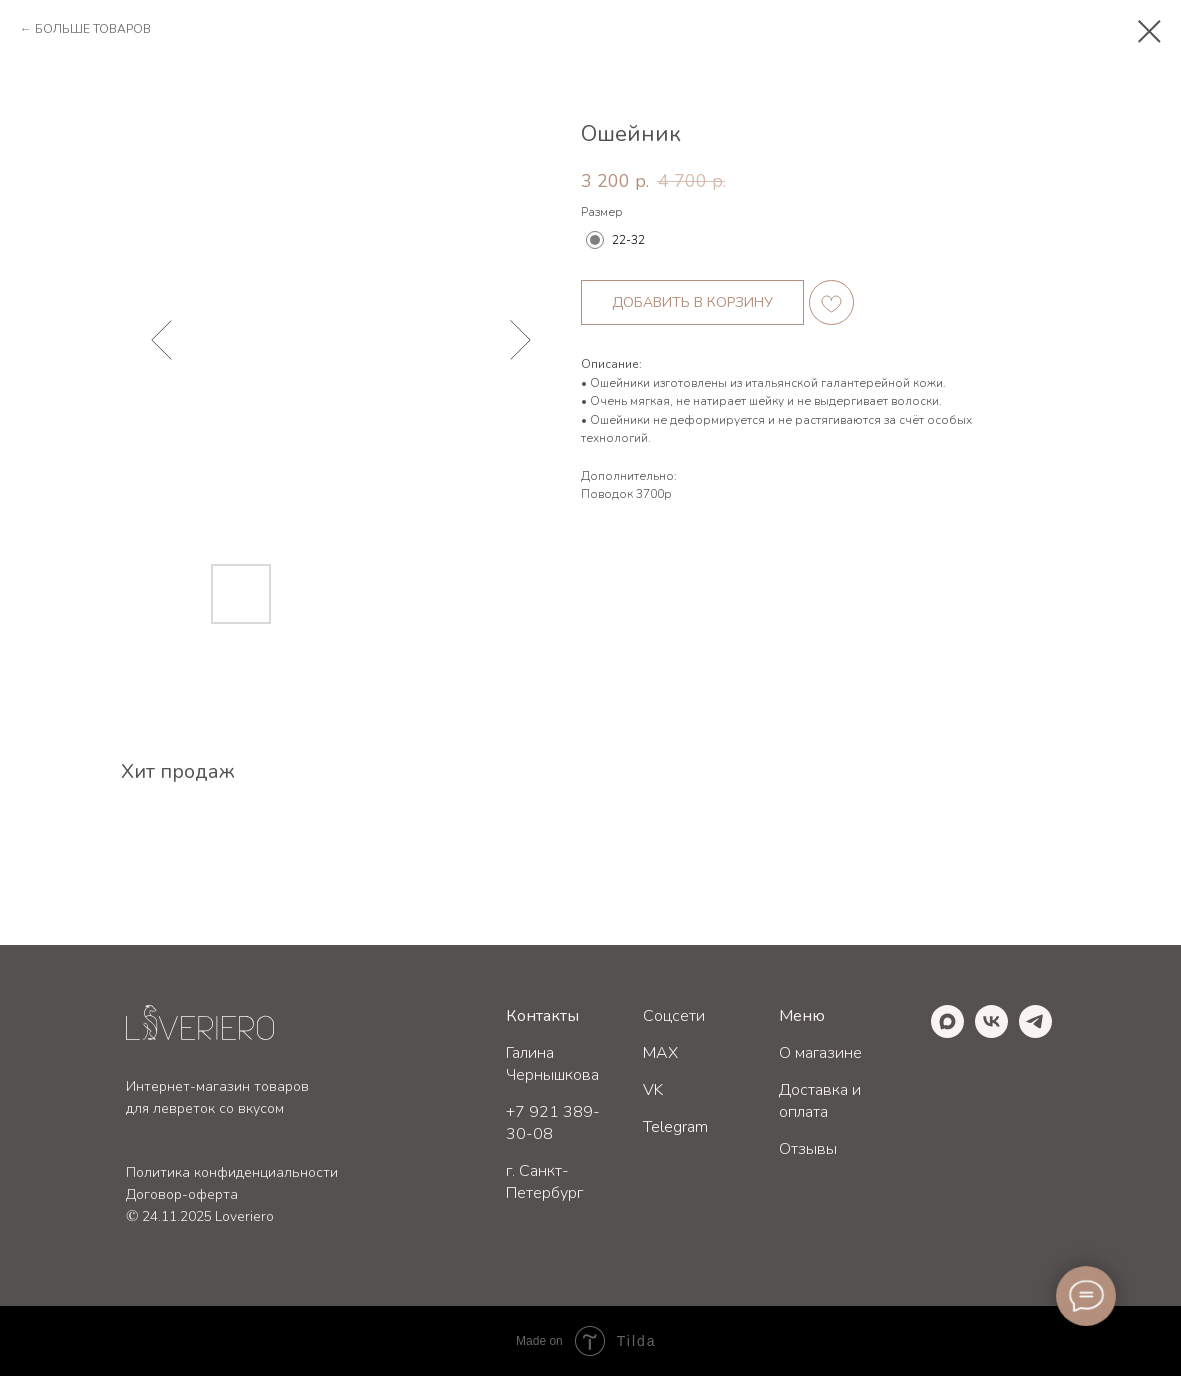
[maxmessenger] (947, 1032)
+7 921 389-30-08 (553, 1123)
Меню (802, 1016)
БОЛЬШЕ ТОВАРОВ (93, 29)
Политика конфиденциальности (232, 1172)
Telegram (675, 1127)
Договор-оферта (182, 1194)
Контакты (542, 1016)
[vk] (991, 1032)
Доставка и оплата (820, 1101)
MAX (660, 1053)
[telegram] (1035, 1032)
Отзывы (808, 1149)
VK (653, 1090)
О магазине (820, 1053)
